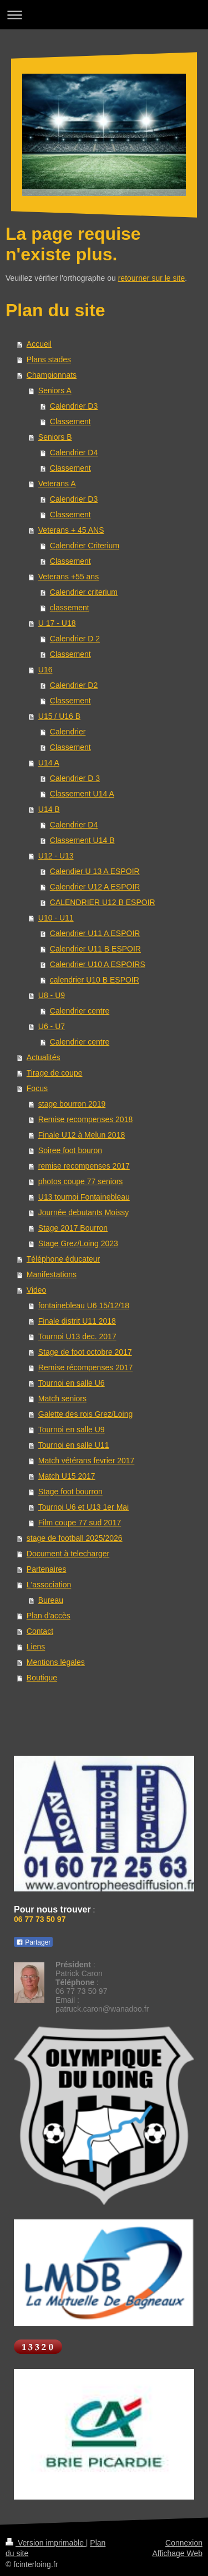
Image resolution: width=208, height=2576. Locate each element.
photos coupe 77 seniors (80, 1181)
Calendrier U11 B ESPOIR (95, 948)
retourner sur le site (151, 278)
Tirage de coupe (55, 1072)
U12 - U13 (56, 855)
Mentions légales (56, 1662)
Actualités (43, 1057)
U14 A (48, 762)
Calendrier (68, 731)
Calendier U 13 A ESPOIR (95, 871)
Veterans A (57, 483)
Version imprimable (46, 2542)
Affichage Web (177, 2553)
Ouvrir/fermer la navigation (104, 15)
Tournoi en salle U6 (71, 1383)
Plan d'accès (48, 1615)
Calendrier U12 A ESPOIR (95, 886)
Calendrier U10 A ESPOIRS (97, 964)
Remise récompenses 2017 (85, 1367)
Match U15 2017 (66, 1476)
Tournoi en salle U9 (71, 1429)
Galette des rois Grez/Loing (85, 1414)
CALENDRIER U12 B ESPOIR (102, 902)
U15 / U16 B (59, 716)
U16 (45, 669)
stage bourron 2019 (71, 1103)
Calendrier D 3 (75, 778)
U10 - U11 (56, 917)
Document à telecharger (68, 1553)
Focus (37, 1088)
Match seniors (62, 1398)
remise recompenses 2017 (84, 1165)
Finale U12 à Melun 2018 (81, 1134)
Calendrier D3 (74, 406)
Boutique (42, 1677)
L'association (49, 1584)
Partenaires (47, 1569)
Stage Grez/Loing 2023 (78, 1243)
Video (37, 1290)
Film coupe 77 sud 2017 (79, 1522)
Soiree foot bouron (70, 1150)
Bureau (50, 1600)
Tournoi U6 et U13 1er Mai (83, 1507)
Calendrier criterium (84, 592)
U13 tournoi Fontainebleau (84, 1196)
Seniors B (55, 437)
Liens (36, 1646)
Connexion (183, 2542)
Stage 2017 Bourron (73, 1227)
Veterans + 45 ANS (71, 530)
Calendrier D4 (74, 452)
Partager (33, 1942)
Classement (70, 421)
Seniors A (55, 390)
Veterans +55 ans (68, 576)
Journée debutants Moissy (83, 1212)
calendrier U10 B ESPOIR (94, 979)
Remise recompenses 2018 (85, 1119)
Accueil (39, 344)
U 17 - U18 (57, 623)
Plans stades (49, 359)
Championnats (52, 375)
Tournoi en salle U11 (73, 1445)
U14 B (49, 809)
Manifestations (52, 1274)
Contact (40, 1631)
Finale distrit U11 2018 (77, 1321)
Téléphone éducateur (63, 1258)
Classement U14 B (82, 840)
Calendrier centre (79, 1010)
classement (69, 607)
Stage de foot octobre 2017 (85, 1352)
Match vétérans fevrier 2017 (86, 1460)
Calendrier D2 (74, 685)
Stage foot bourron (70, 1491)
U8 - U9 (51, 995)
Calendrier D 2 (75, 638)
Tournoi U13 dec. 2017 (77, 1336)
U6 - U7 (51, 1026)
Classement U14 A (82, 793)
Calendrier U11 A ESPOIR (95, 933)
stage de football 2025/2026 (75, 1538)
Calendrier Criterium (84, 545)
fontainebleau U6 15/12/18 (83, 1305)
